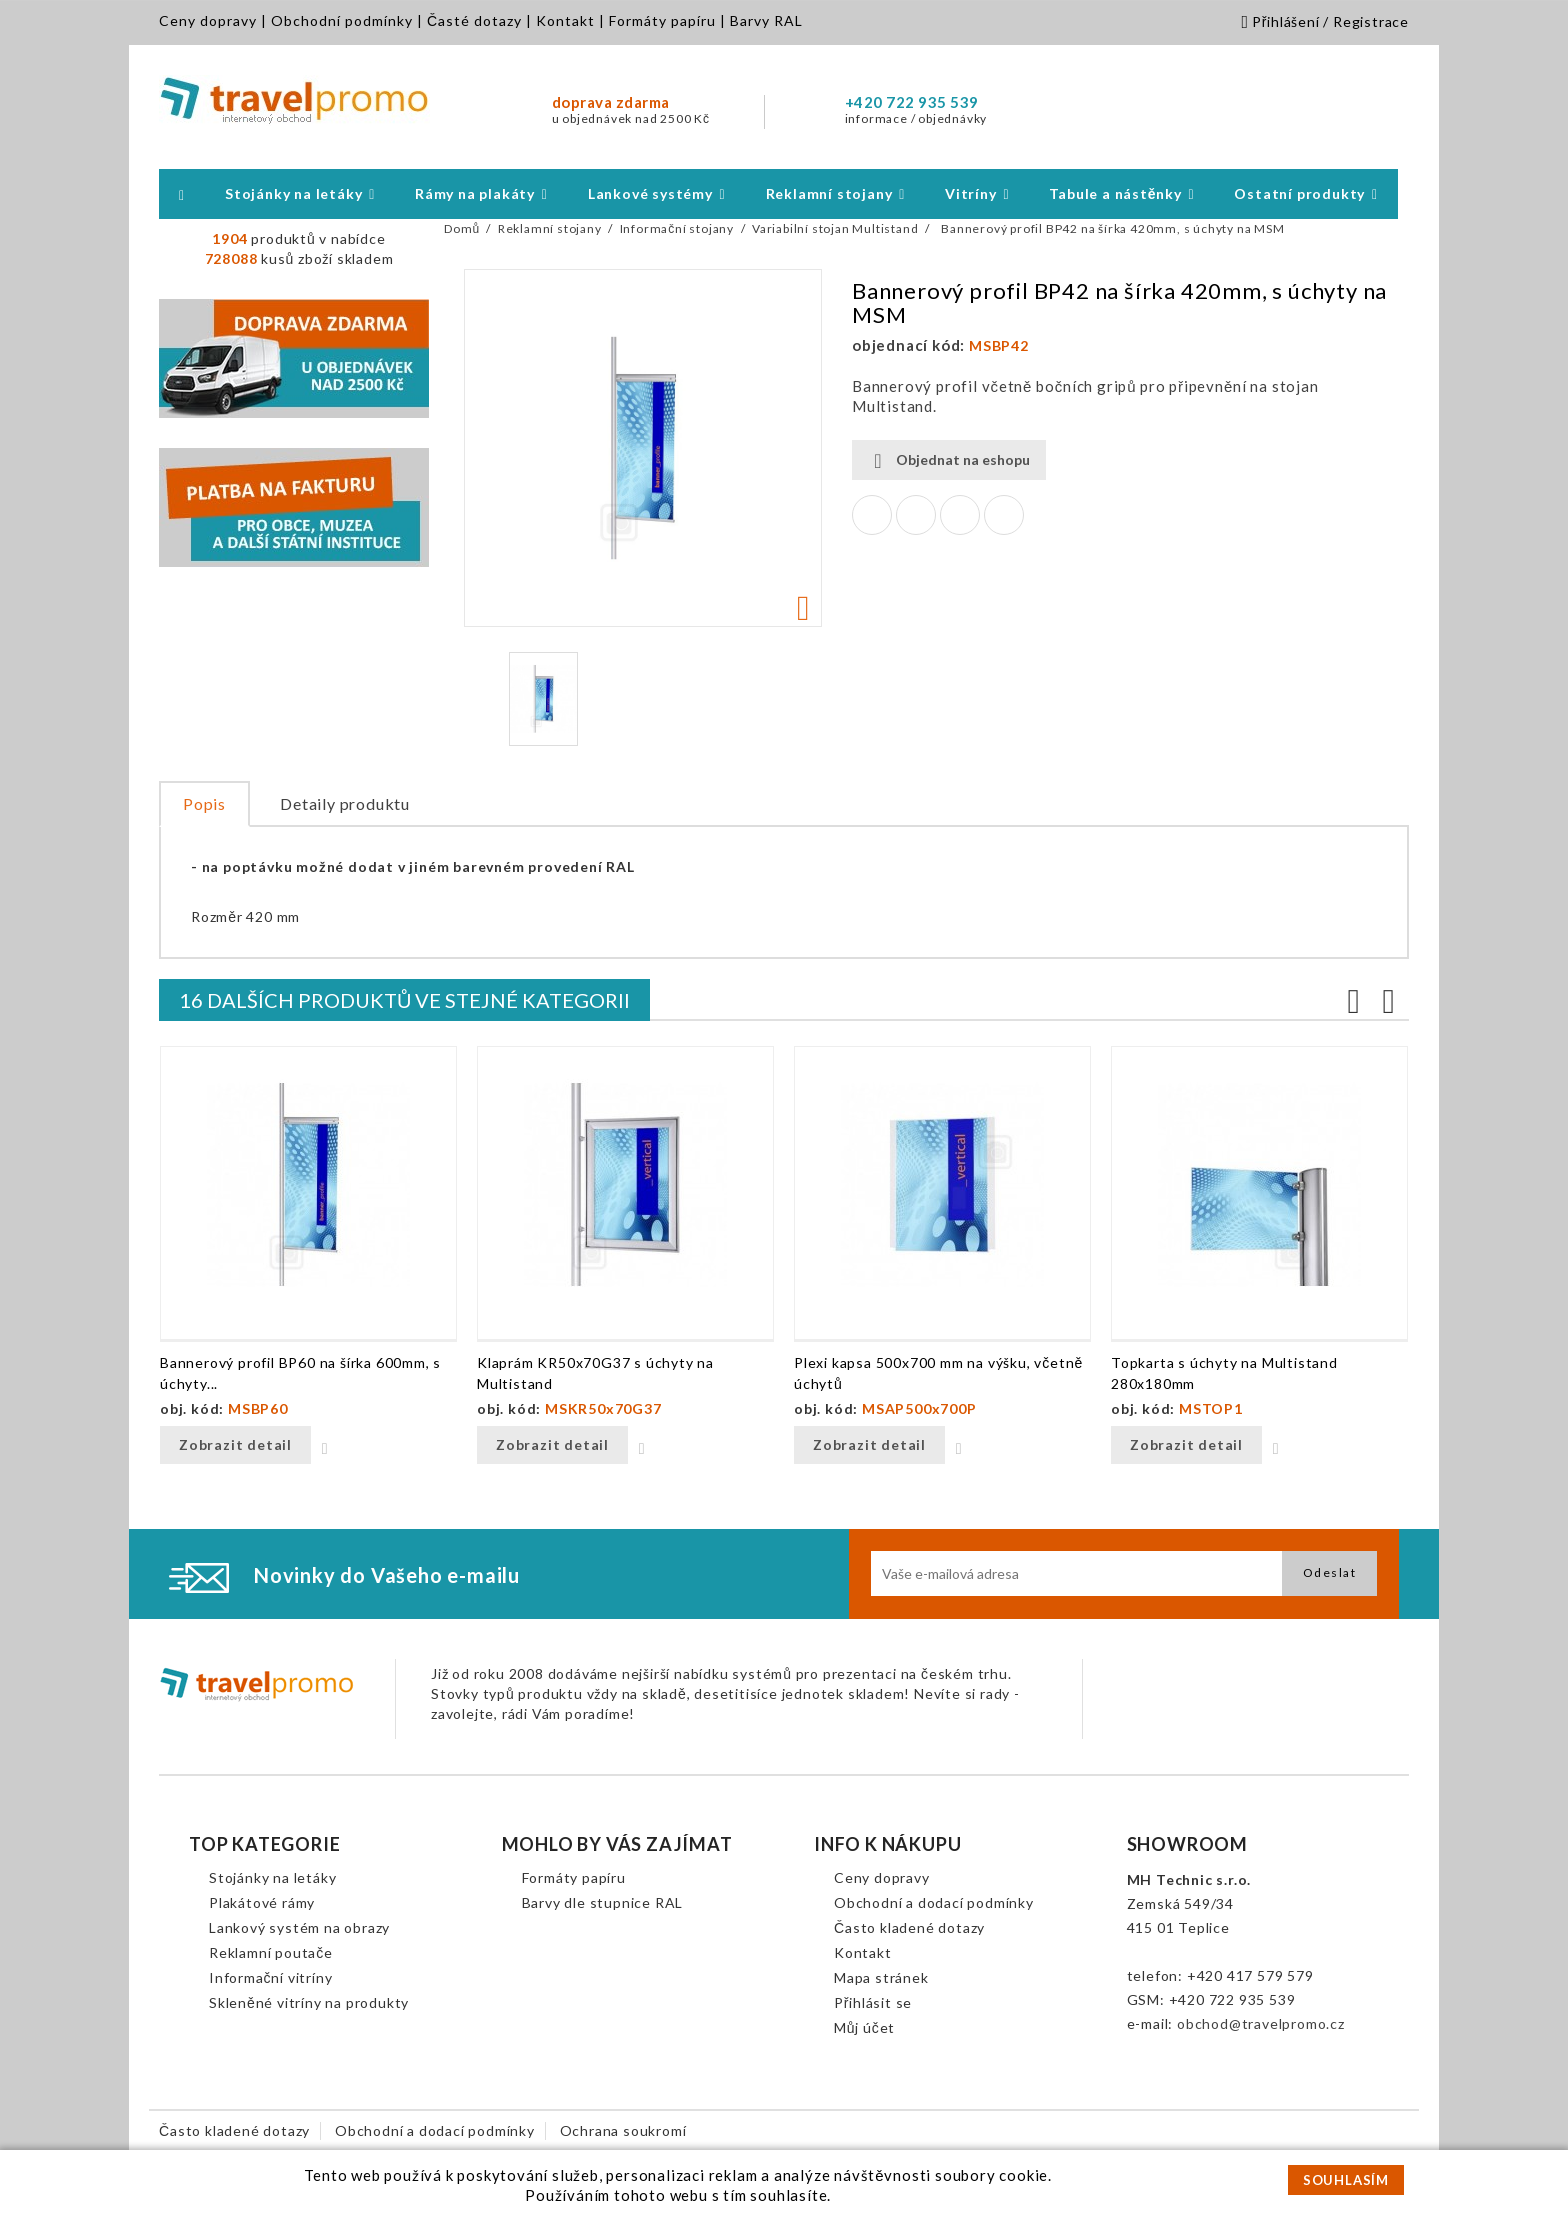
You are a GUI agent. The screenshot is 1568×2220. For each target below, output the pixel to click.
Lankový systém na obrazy (299, 1927)
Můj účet (864, 2027)
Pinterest (1004, 515)
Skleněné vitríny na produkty (309, 2002)
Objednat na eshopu (949, 460)
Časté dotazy (474, 20)
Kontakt (565, 20)
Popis (204, 803)
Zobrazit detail (235, 1444)
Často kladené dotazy (909, 1927)
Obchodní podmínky (342, 20)
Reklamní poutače (271, 1952)
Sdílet (872, 515)
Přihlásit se (873, 2002)
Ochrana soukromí (623, 2130)
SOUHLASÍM (1346, 2180)
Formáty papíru (662, 20)
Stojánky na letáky (272, 1877)
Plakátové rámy (262, 1902)
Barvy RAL (766, 20)
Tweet (916, 515)
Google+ (960, 515)
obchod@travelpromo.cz (1261, 2023)
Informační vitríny (270, 1977)
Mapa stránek (881, 1977)
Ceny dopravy (208, 20)
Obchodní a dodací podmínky (934, 1902)
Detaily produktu (345, 803)
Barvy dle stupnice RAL (603, 1902)
